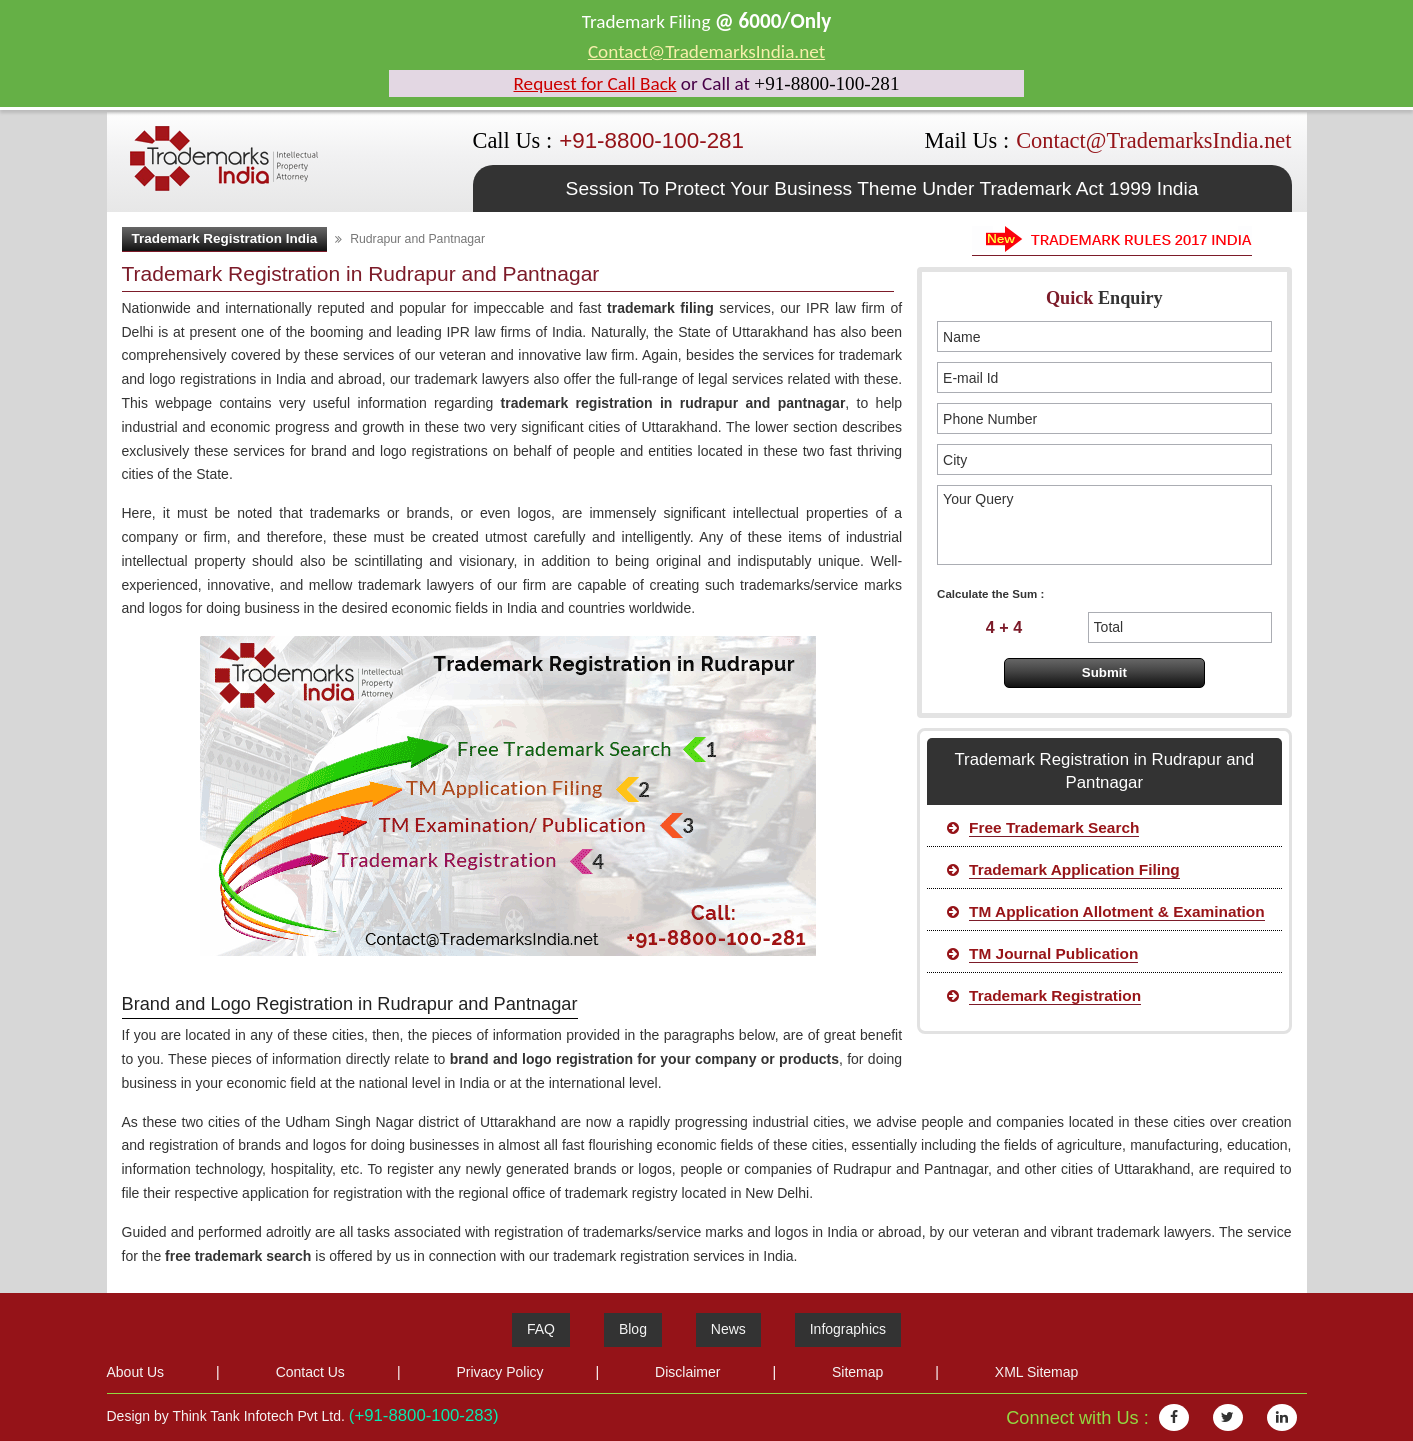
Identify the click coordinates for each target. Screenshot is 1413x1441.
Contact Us (310, 1372)
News (728, 1329)
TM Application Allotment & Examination (1117, 911)
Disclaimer (687, 1372)
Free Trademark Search (1054, 827)
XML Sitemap (1037, 1372)
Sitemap (857, 1372)
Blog (633, 1329)
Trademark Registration (1055, 995)
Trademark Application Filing (1074, 869)
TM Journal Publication (1053, 953)
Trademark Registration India (225, 238)
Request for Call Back (595, 83)
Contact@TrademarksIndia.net (706, 51)
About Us (136, 1372)
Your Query (1104, 525)
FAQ (541, 1329)
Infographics (848, 1329)
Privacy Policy (499, 1372)
